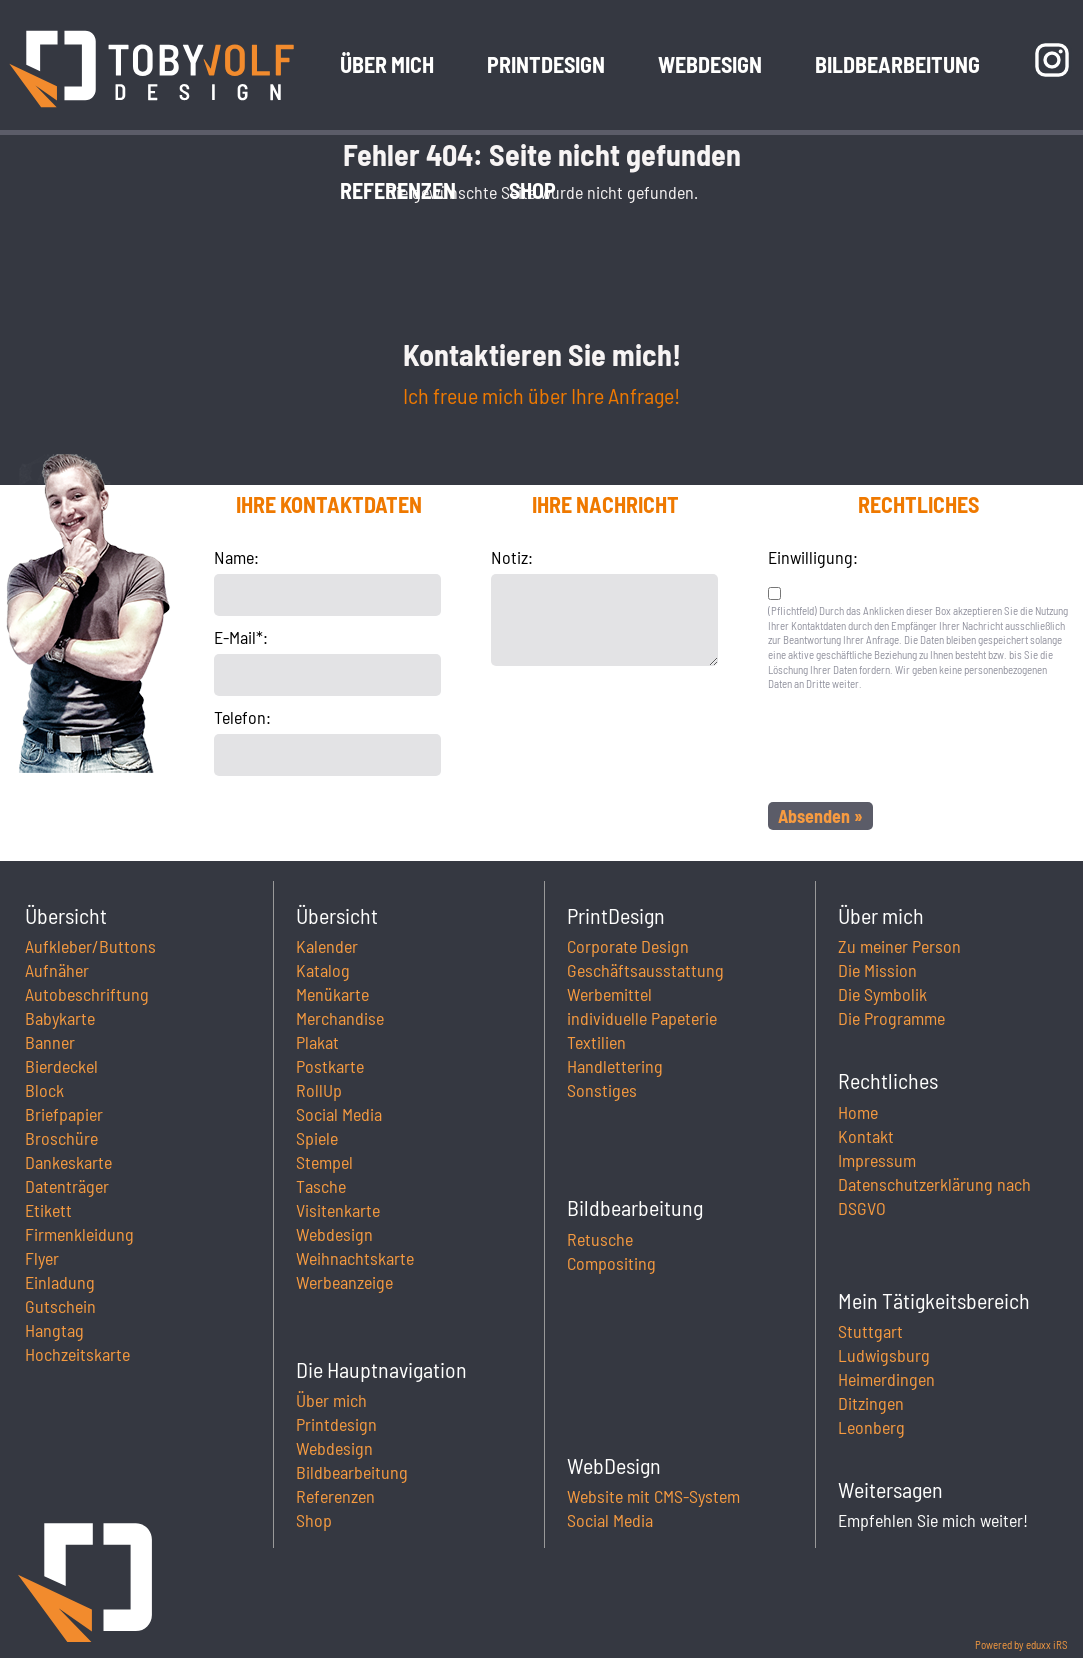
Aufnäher (57, 970)
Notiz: (512, 557)
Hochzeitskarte (77, 1354)
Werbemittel (609, 994)
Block (44, 1090)
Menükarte (332, 994)
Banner (50, 1042)
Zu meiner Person (899, 946)
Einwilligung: (813, 557)
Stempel (324, 1162)
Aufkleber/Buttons (90, 946)
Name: (236, 557)
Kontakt (866, 1136)
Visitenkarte (338, 1210)
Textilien (596, 1042)
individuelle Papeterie (642, 1018)
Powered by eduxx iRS (1021, 1644)
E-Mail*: (241, 637)
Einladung (60, 1282)
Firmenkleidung (79, 1234)
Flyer (42, 1258)
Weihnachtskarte (355, 1258)
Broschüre (61, 1138)
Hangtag (54, 1330)
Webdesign (334, 1234)
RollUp (319, 1090)
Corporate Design (628, 946)
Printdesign (336, 1424)
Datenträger (67, 1186)
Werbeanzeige (344, 1282)
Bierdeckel (61, 1066)
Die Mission (877, 970)
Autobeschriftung (87, 994)
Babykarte (60, 1018)
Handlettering (615, 1066)
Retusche (600, 1239)
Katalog (323, 970)
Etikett (48, 1210)
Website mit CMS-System (653, 1496)
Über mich (331, 1400)
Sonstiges (602, 1090)
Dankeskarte (68, 1162)
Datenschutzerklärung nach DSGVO (934, 1196)
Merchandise (340, 1018)
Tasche (321, 1186)
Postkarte (330, 1066)
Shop (314, 1520)
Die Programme (891, 1018)
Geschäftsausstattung (645, 970)
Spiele (317, 1138)
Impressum (877, 1160)
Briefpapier (64, 1114)
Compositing (611, 1263)
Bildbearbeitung (352, 1472)
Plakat (317, 1042)
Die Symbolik (882, 994)
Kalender (327, 946)
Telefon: (242, 717)
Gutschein (60, 1306)
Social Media (339, 1114)
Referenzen (335, 1496)
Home (858, 1112)
